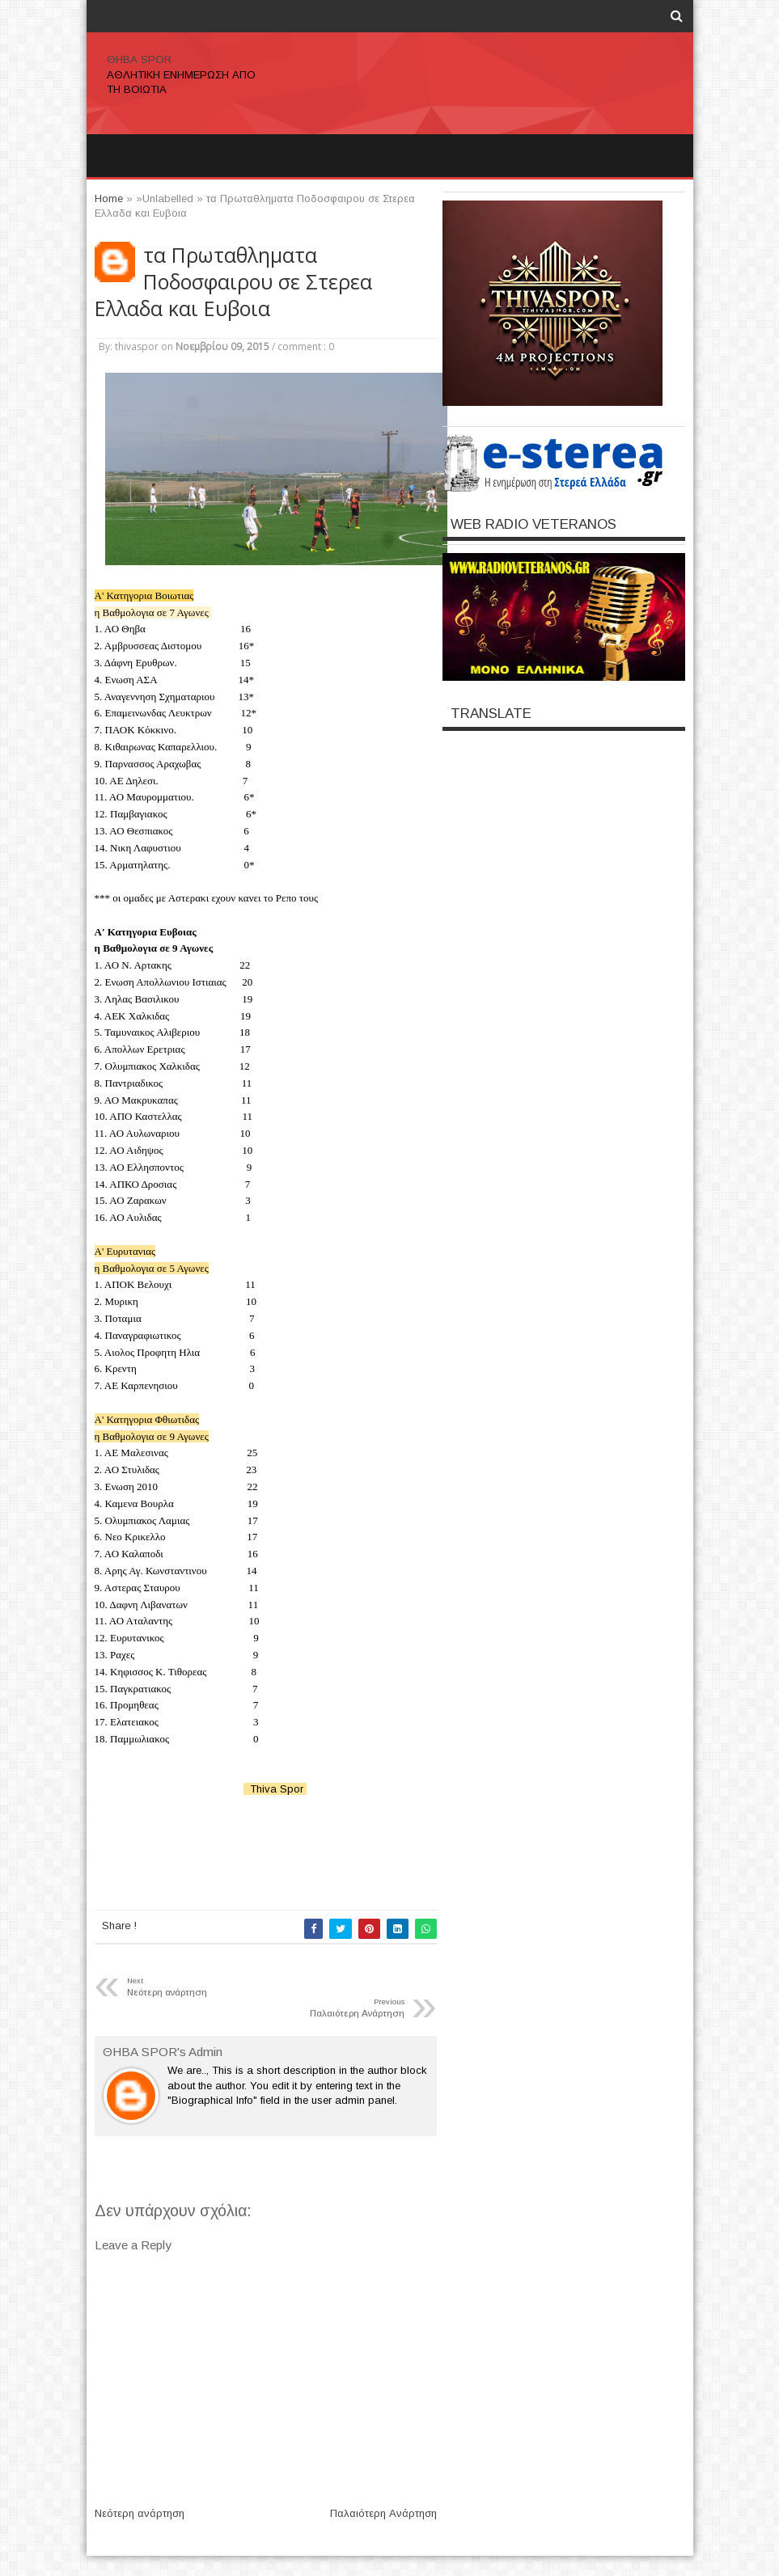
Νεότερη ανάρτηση (139, 2513)
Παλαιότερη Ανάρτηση (383, 2513)
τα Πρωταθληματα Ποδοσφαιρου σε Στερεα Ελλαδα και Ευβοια (233, 282)
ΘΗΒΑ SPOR (139, 59)
